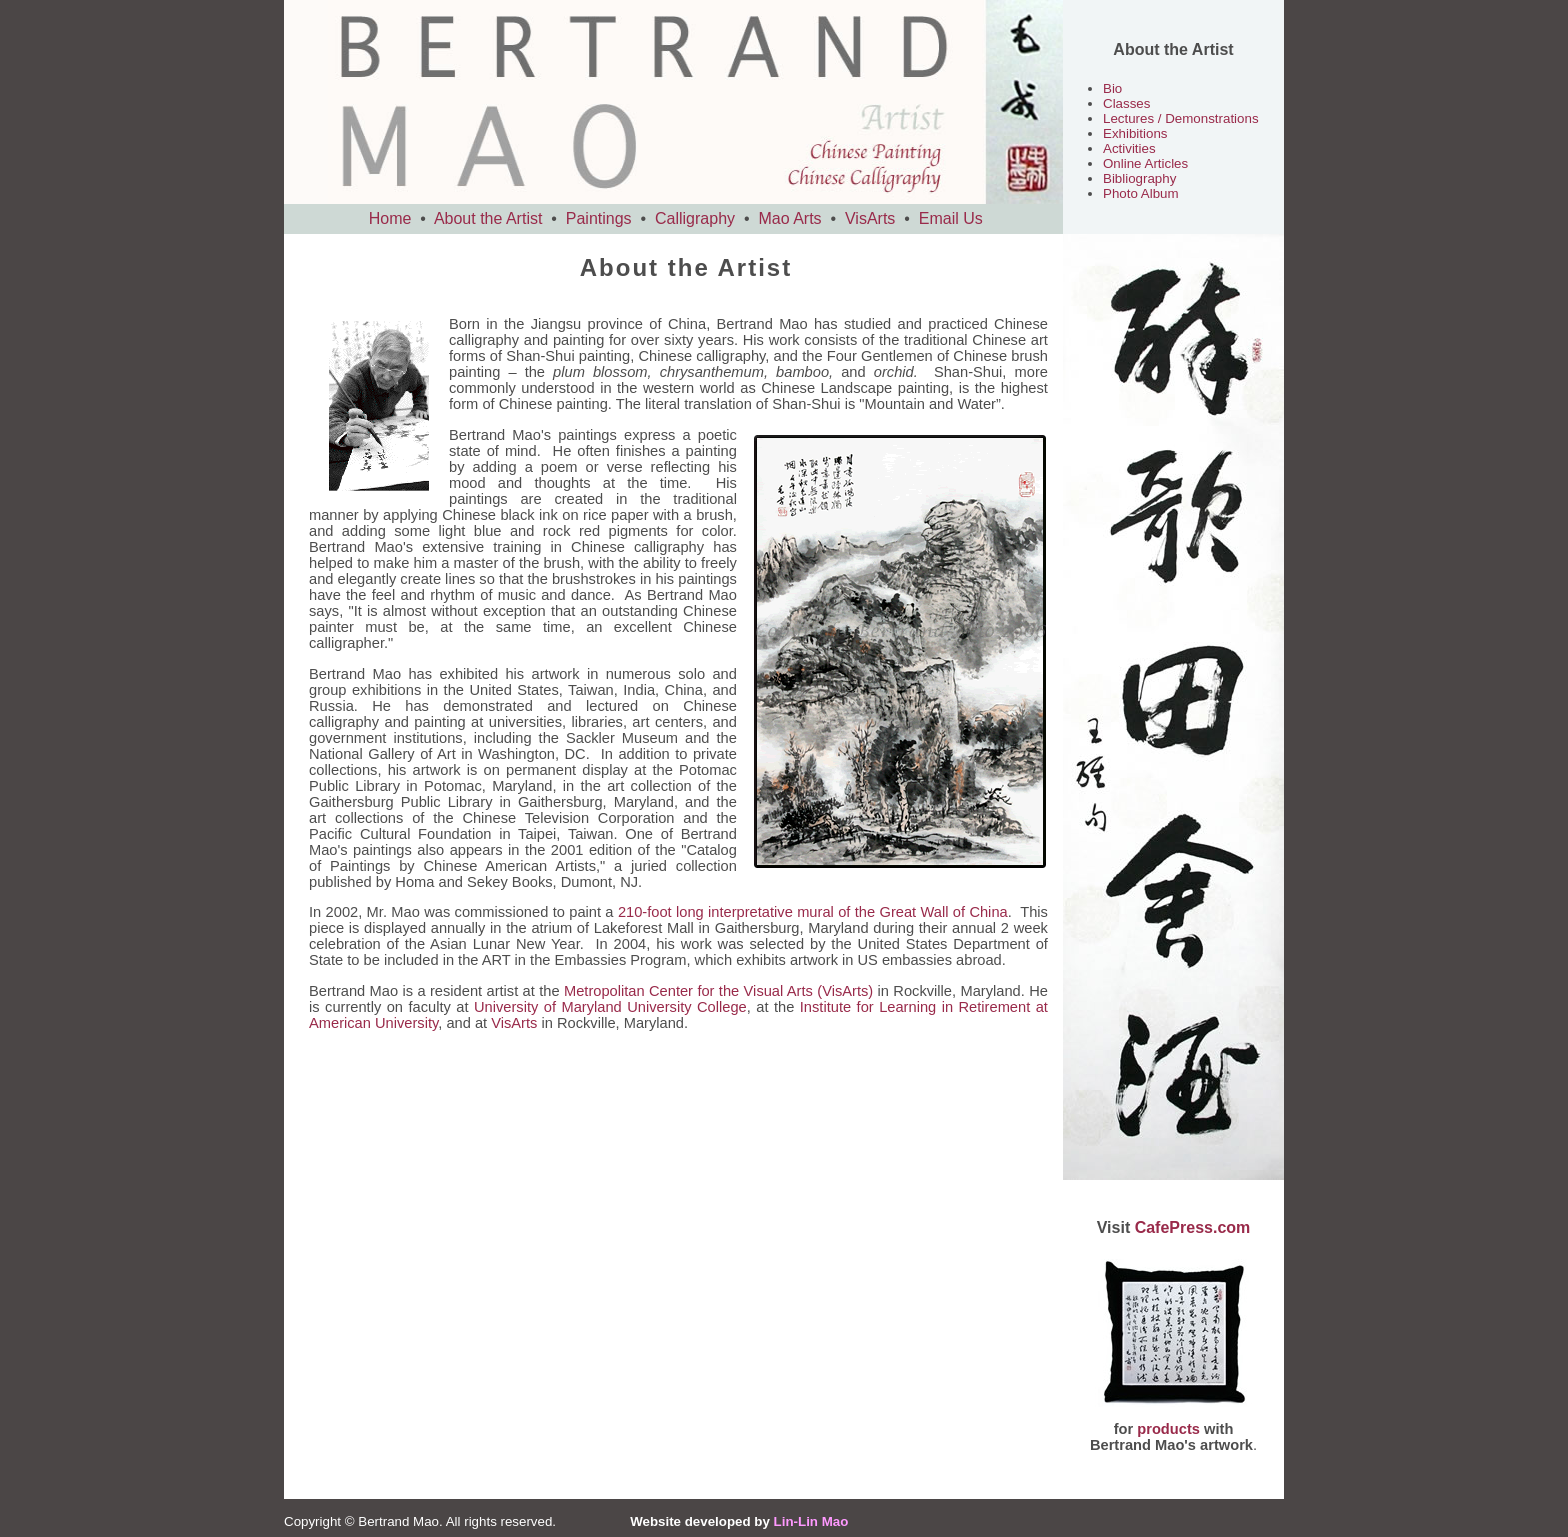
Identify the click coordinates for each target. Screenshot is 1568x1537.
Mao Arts (789, 218)
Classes (1126, 103)
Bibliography (1139, 178)
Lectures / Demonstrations (1181, 118)
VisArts (870, 218)
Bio (1112, 88)
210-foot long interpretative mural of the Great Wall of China (813, 912)
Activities (1129, 148)
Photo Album (1141, 193)
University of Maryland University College (610, 1007)
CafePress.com (1193, 1227)
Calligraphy (695, 218)
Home (390, 218)
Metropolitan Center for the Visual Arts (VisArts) (718, 991)
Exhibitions (1135, 133)
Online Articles (1145, 163)
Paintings (599, 218)
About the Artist (488, 218)
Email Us (951, 218)
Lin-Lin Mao (811, 1521)
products (1168, 1429)
